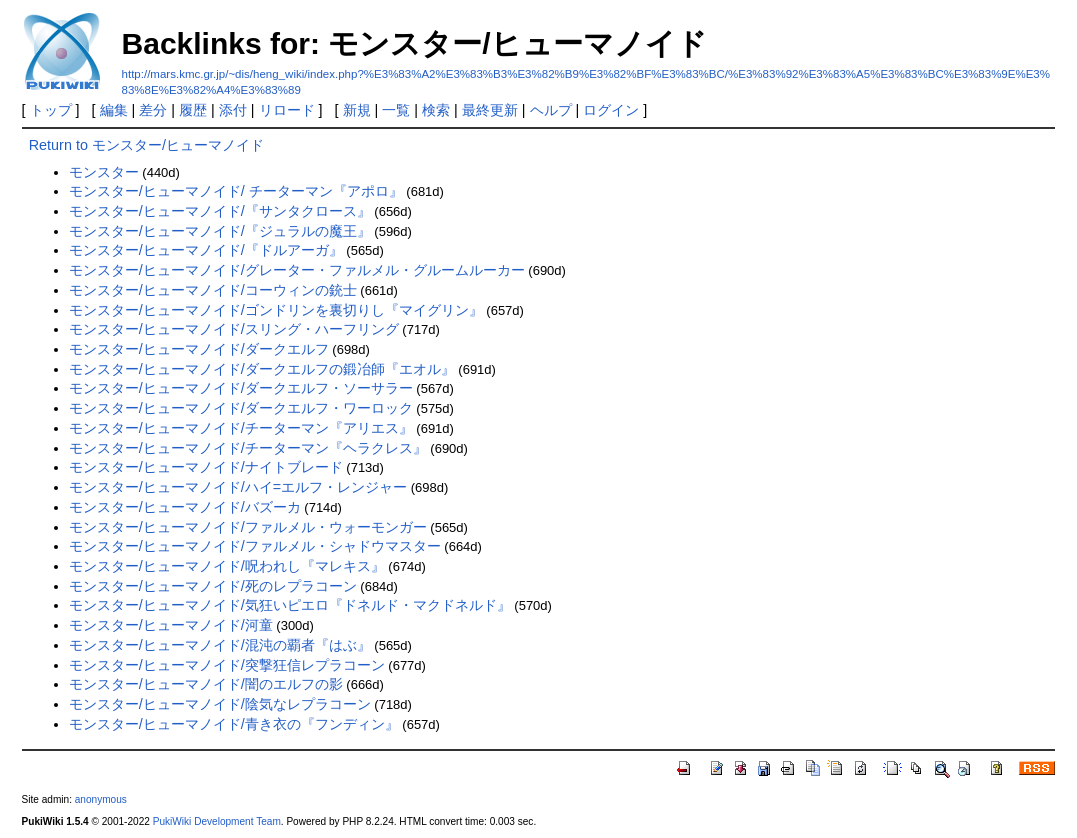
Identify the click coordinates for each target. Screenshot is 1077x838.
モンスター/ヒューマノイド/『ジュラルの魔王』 (220, 231)
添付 (233, 110)
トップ (51, 110)
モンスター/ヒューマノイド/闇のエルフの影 (206, 684)
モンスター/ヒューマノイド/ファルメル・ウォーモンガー (248, 527)
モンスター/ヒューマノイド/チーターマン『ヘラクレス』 (248, 448)
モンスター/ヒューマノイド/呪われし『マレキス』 (227, 566)
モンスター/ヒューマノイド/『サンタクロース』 (220, 211)
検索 (436, 110)
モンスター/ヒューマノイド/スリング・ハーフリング (234, 329)
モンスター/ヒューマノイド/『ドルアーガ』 (206, 250)
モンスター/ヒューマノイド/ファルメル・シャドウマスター (255, 546)
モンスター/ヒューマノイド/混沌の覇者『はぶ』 (220, 645)
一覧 (396, 110)
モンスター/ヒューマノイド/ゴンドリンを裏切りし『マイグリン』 (276, 310)
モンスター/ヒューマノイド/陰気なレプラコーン (220, 704)
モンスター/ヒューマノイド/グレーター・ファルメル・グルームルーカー (297, 270)
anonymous (101, 799)
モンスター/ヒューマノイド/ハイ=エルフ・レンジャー (238, 487)
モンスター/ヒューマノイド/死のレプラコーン (213, 586)
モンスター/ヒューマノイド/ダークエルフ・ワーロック (241, 408)
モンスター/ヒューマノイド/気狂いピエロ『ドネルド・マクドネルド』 (290, 605)
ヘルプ (551, 110)
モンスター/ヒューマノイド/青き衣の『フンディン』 (234, 724)
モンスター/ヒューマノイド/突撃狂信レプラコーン (227, 665)
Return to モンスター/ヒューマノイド (146, 145)
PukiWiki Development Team (217, 821)
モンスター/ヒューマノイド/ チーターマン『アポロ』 (236, 191)
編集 (114, 110)
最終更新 (490, 110)
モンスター (104, 172)
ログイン (611, 110)
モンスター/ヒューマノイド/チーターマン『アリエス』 (241, 428)
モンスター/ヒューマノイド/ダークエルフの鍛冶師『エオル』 (262, 369)
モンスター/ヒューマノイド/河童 (171, 625)
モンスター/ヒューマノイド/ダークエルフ (199, 349)
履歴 (193, 110)
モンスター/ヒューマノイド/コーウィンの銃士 (213, 290)
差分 (153, 110)
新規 (357, 110)
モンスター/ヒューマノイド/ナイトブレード (206, 467)
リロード (287, 110)
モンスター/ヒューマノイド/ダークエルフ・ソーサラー (241, 388)
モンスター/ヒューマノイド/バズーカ (185, 507)
